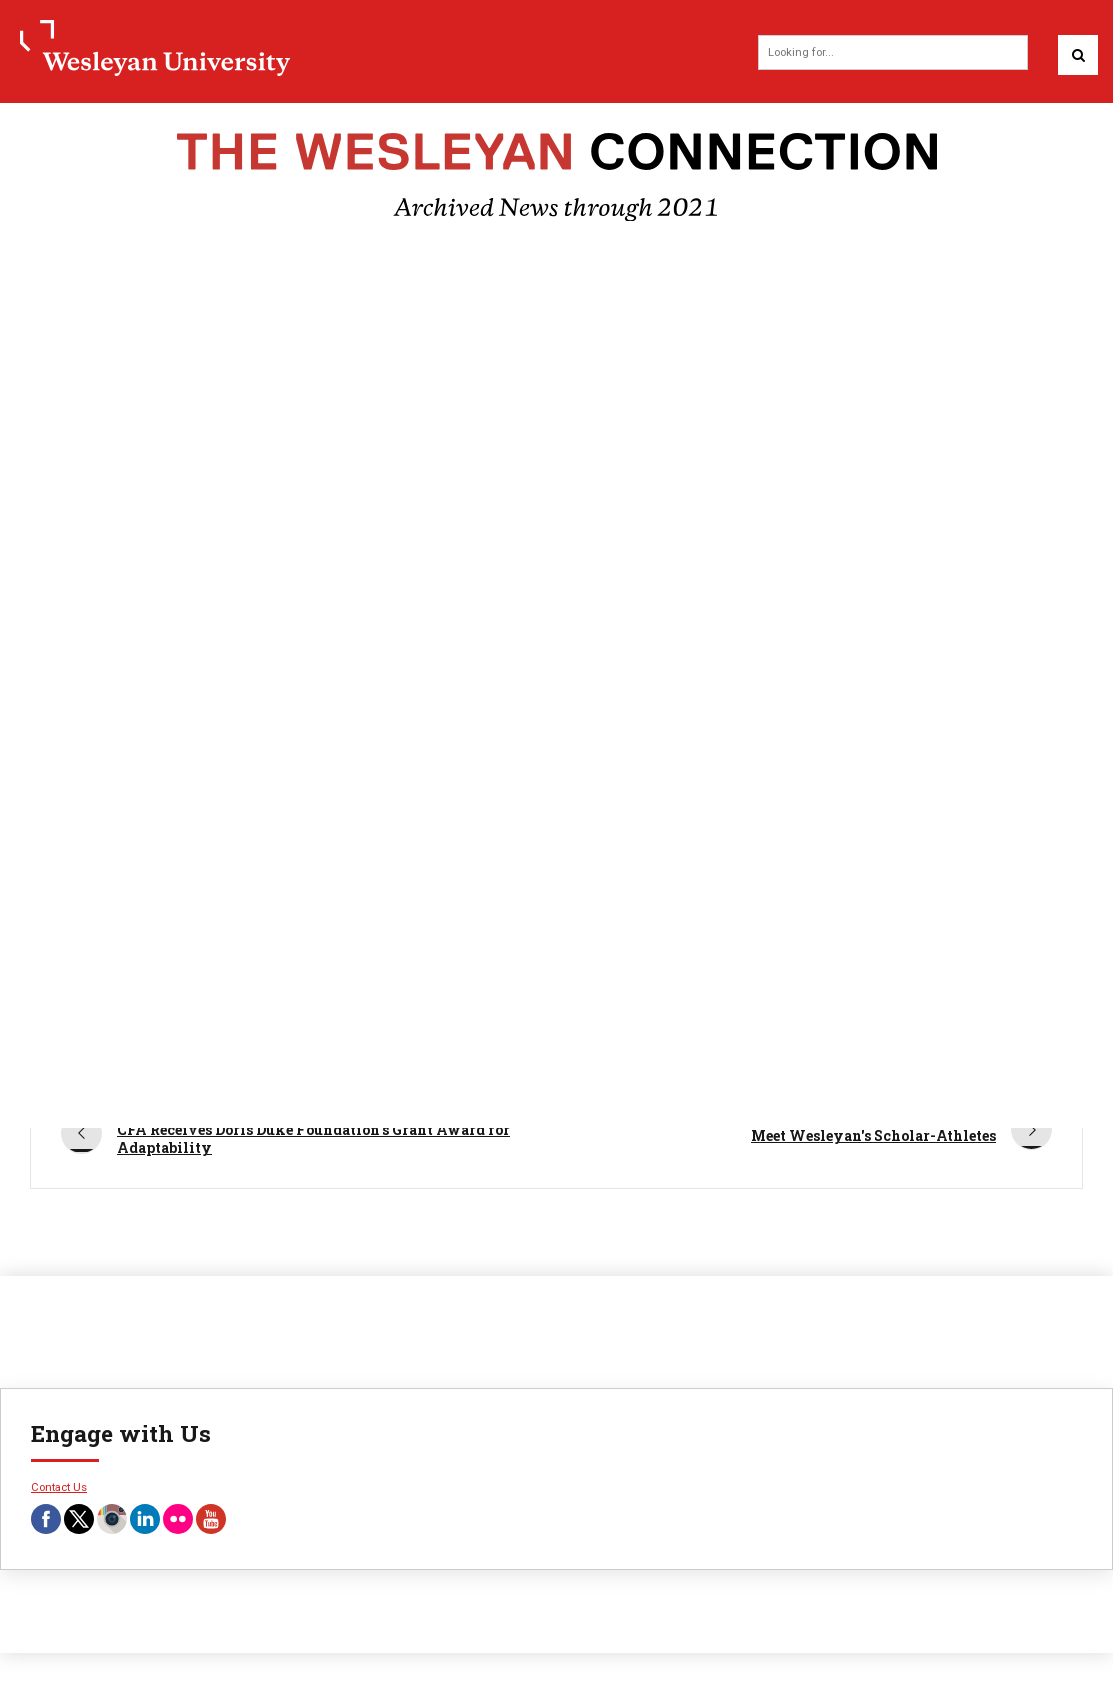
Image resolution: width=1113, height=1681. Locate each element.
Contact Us (59, 1487)
